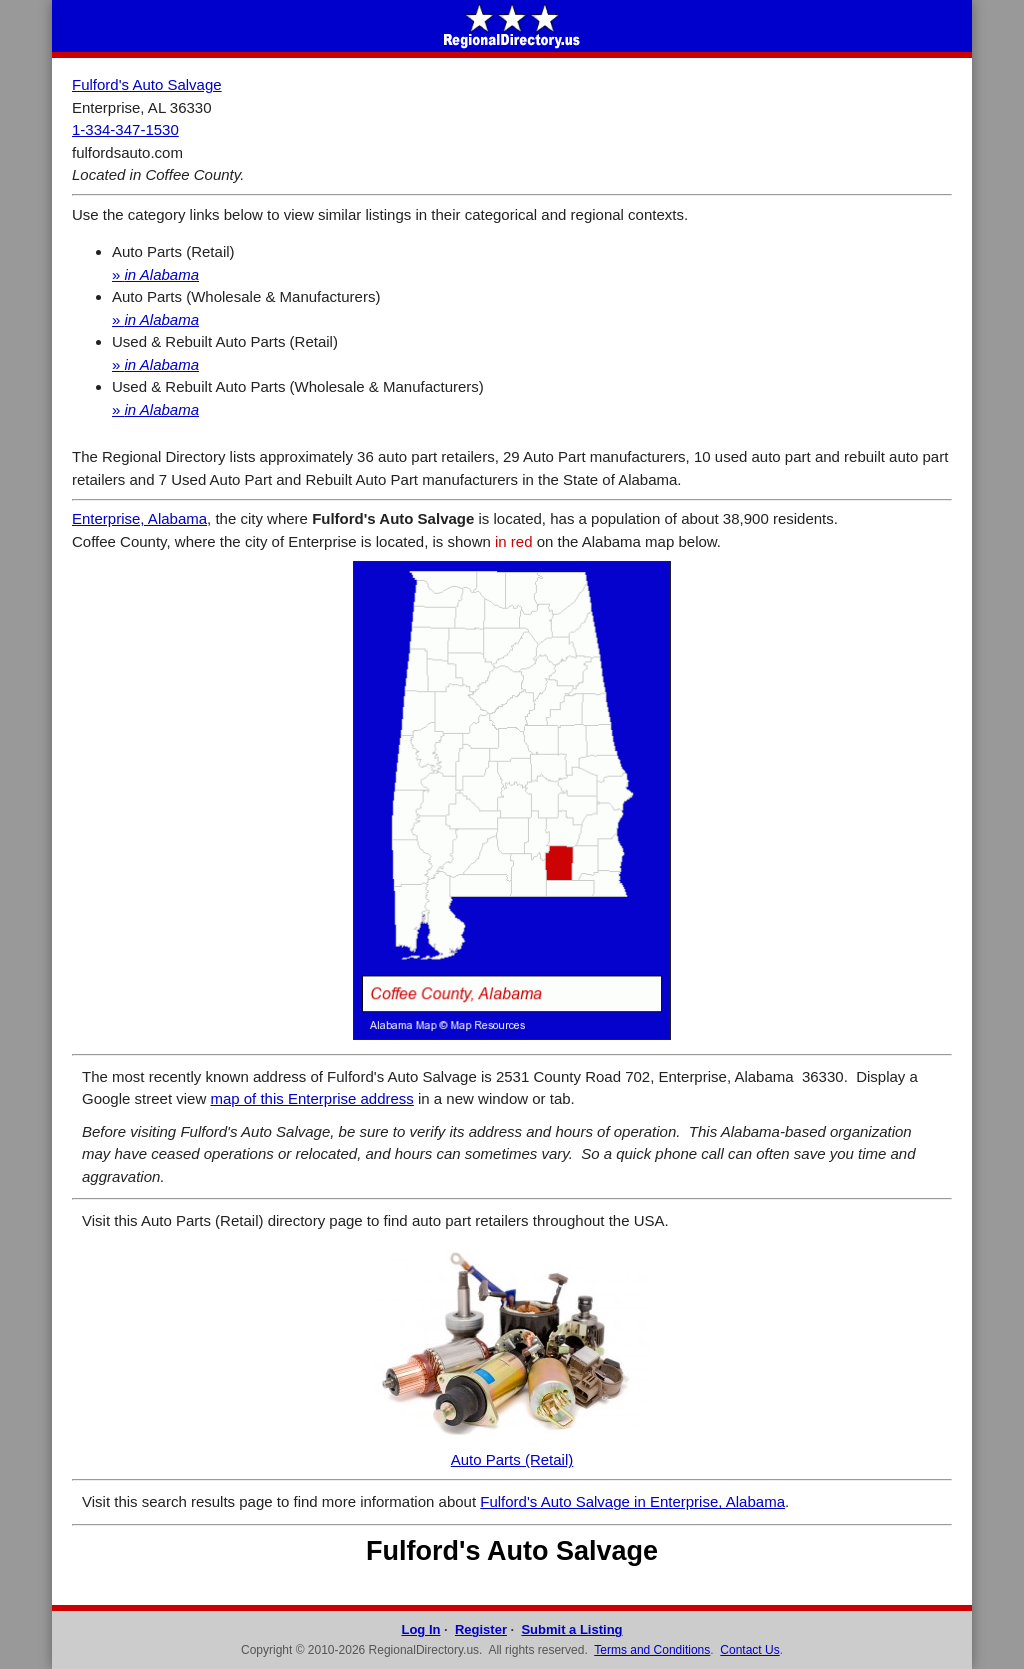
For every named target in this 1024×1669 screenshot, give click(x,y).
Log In (420, 1629)
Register (481, 1629)
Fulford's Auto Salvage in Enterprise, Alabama (632, 1501)
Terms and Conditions (652, 1650)
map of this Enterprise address (311, 1098)
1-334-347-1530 (125, 129)
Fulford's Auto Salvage (147, 84)
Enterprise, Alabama (139, 518)
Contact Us (749, 1650)
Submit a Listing (571, 1629)
